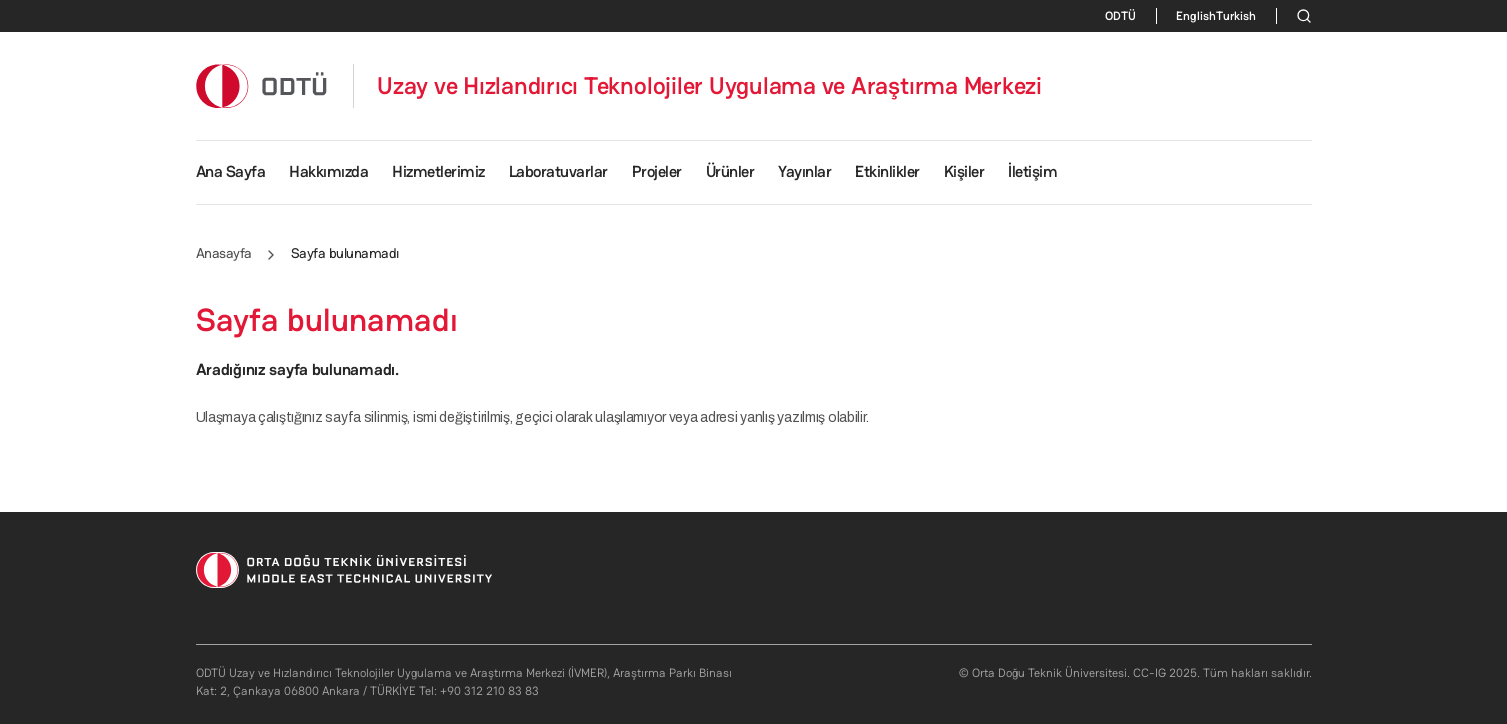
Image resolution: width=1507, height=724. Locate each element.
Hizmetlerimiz (438, 171)
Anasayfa (224, 253)
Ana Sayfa (231, 171)
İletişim (1032, 171)
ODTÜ (1120, 16)
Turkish (1236, 16)
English (1196, 16)
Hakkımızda (328, 171)
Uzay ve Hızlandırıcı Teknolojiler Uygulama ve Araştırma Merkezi (709, 86)
